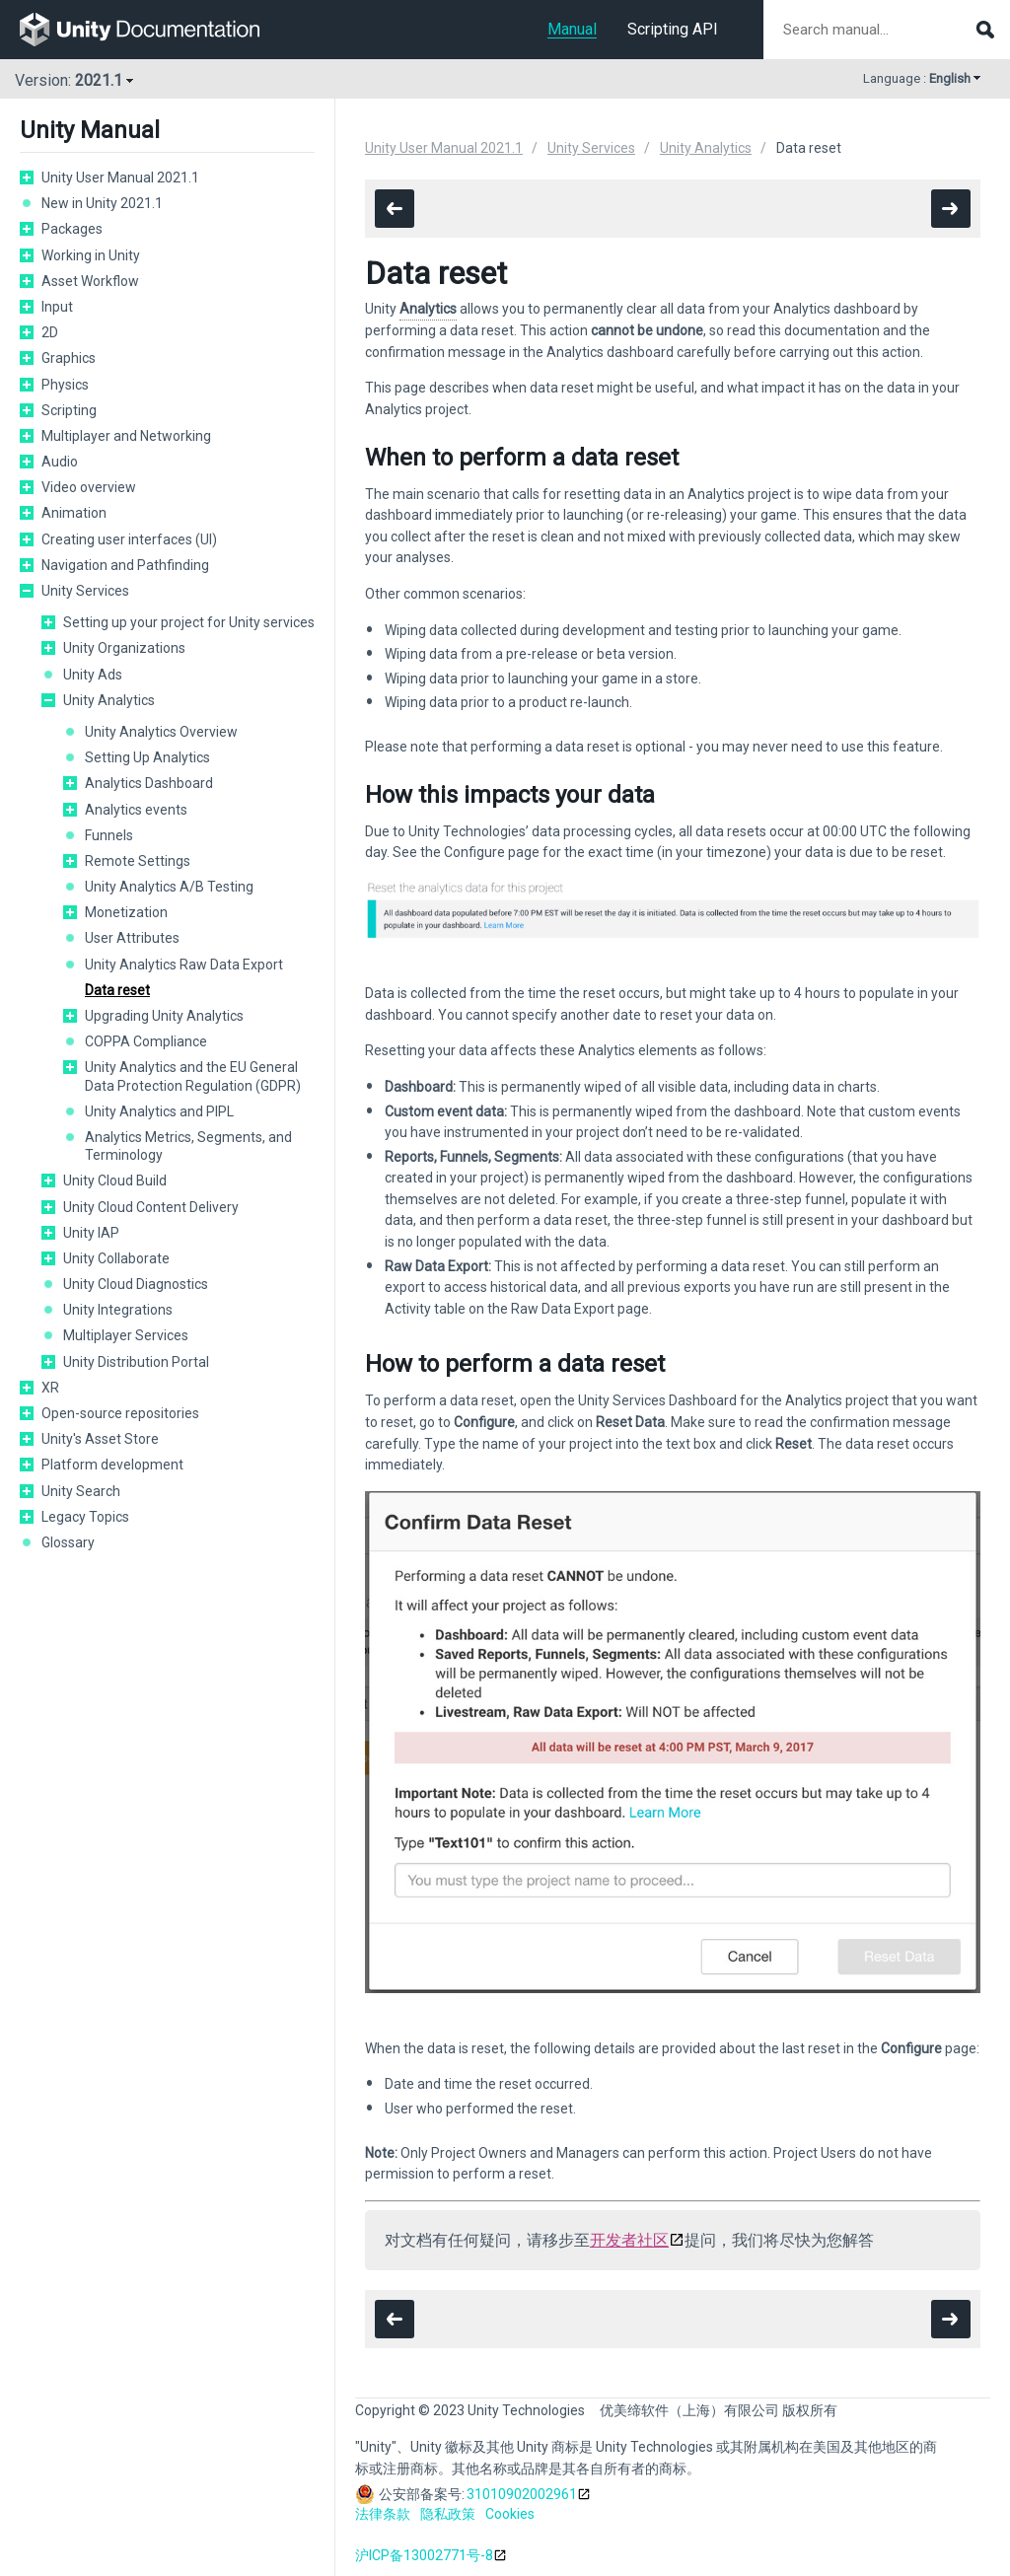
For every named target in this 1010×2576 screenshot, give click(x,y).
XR (50, 1387)
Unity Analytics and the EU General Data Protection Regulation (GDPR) (193, 1076)
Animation (74, 513)
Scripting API (672, 29)
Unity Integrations (118, 1310)
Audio (59, 461)
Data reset (117, 990)
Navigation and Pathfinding (125, 565)
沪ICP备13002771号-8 (424, 2555)
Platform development (112, 1464)
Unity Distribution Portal (136, 1362)
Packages (72, 229)
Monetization (126, 912)
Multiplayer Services (125, 1335)
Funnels (109, 835)
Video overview (88, 487)
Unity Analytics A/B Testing (169, 886)
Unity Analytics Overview (161, 732)
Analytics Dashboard (149, 783)
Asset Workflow (90, 281)
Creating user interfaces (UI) (129, 539)
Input (57, 307)
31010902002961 (522, 2494)
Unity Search (80, 1491)
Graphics (68, 358)
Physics (65, 385)
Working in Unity (90, 255)
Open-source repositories (120, 1413)
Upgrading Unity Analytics (164, 1016)
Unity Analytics (109, 700)
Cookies (510, 2514)
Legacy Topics (85, 1517)
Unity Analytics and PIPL (159, 1111)
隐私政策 (447, 2514)
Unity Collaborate (116, 1258)
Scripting (69, 410)
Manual (572, 29)
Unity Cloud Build (115, 1180)
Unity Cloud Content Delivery (151, 1207)
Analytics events (136, 810)
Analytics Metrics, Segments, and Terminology (188, 1146)
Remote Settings (137, 861)
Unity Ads (92, 674)
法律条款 (382, 2514)
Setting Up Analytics (147, 757)
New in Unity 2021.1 (102, 203)
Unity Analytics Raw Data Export (184, 964)
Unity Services (85, 591)
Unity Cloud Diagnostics (135, 1284)
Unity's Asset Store (100, 1439)
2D (49, 332)
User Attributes (132, 938)
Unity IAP (91, 1233)
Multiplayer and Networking (126, 436)
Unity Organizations (124, 648)
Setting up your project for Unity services (189, 622)
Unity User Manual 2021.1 (120, 177)
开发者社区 (629, 2240)
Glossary (68, 1542)
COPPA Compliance (146, 1041)
